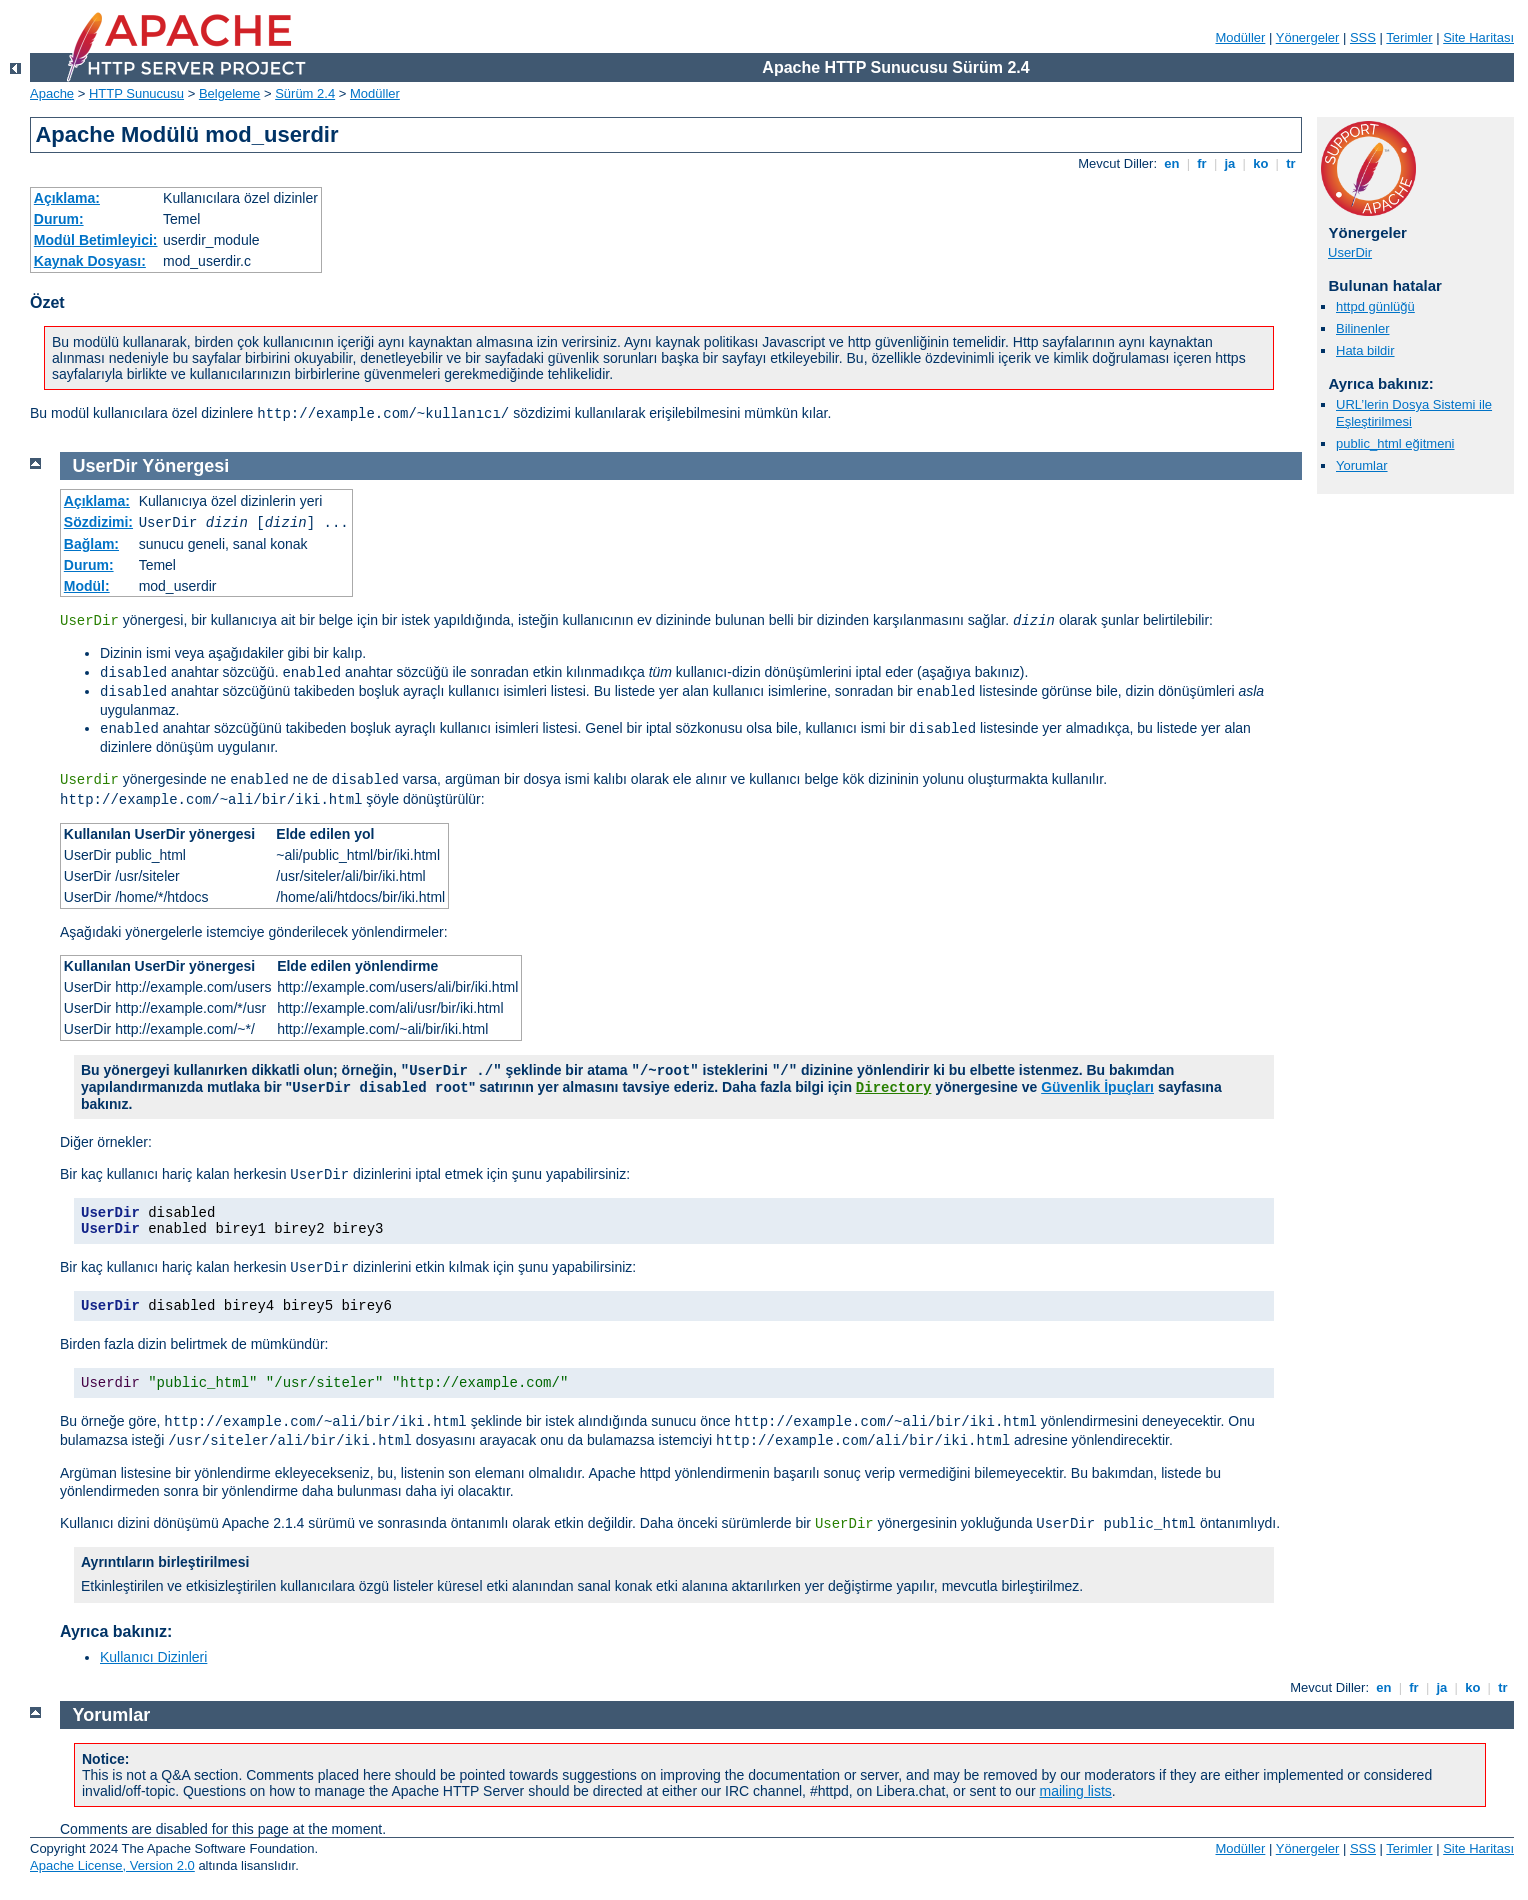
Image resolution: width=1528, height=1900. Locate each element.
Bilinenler (1362, 328)
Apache (52, 93)
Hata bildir (1365, 350)
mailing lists (1076, 1791)
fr (1202, 163)
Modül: (87, 586)
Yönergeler (1308, 37)
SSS (1363, 37)
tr (1291, 163)
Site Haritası (1478, 37)
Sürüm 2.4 (305, 93)
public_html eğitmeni (1395, 443)
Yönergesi (185, 466)
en (1172, 163)
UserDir (1350, 252)
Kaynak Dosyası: (90, 261)
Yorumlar (1362, 465)
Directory (894, 1088)
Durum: (59, 219)
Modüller (1241, 37)
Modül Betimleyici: (96, 240)
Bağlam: (91, 544)
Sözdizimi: (98, 522)
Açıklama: (67, 198)
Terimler (1409, 37)
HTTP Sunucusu (136, 93)
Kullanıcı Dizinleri (153, 1657)
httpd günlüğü (1375, 306)
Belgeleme (229, 93)
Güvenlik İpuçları (1097, 1087)
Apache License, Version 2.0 (112, 1865)
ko (1261, 163)
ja (1230, 163)
